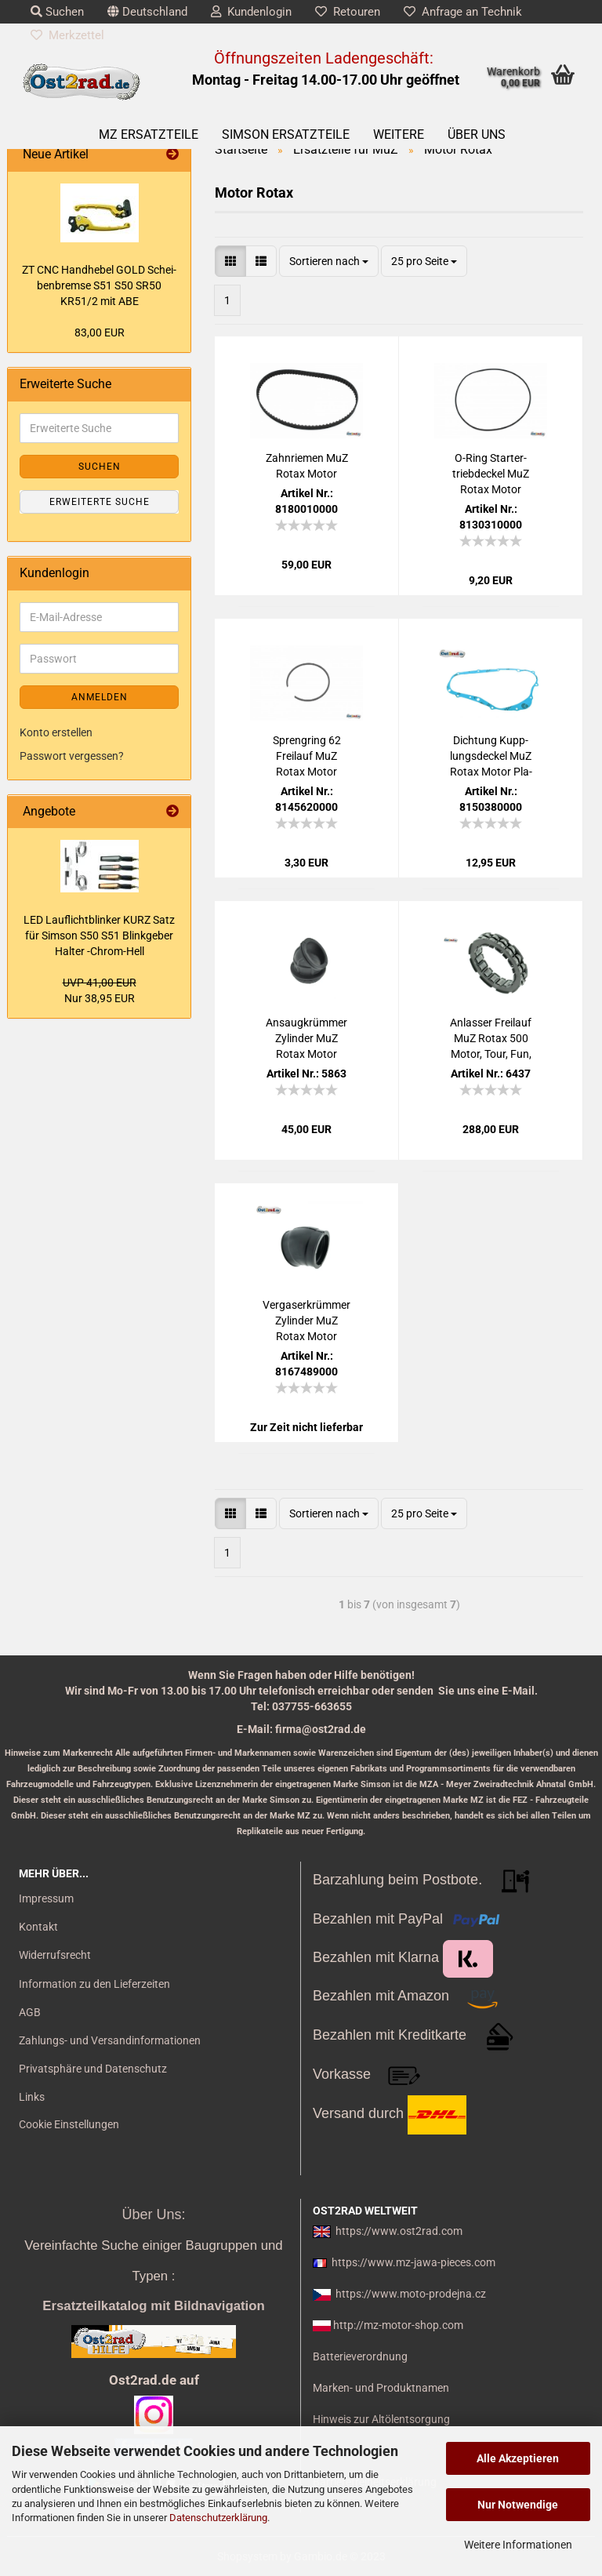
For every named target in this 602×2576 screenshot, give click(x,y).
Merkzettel (67, 35)
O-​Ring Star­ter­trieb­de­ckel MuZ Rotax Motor (490, 474)
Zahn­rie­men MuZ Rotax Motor (307, 466)
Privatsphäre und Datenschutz (93, 2068)
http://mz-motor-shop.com (398, 2325)
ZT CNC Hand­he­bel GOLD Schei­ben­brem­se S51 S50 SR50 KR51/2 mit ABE (99, 285)
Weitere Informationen (518, 2544)
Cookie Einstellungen (69, 2124)
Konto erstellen (56, 732)
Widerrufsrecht (55, 1955)
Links (32, 2097)
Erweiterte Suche (99, 501)
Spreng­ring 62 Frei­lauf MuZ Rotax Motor (307, 756)
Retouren (347, 12)
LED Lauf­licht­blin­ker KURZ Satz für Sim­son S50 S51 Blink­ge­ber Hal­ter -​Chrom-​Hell (99, 935)
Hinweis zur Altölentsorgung (381, 2419)
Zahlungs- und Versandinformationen (110, 2040)
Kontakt (38, 1926)
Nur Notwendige (517, 2504)
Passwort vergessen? (72, 756)
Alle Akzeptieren (518, 2458)
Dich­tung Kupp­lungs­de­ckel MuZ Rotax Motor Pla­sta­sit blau (491, 756)
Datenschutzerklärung (218, 2517)
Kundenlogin (251, 12)
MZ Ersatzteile (148, 134)
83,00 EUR (99, 332)
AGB (30, 2012)
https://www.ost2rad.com (398, 2231)
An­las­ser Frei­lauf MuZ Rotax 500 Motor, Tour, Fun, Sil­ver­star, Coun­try (491, 1039)
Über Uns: (153, 2214)
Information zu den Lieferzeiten (94, 1984)
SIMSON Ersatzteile (286, 134)
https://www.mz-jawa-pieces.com (413, 2262)
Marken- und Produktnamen (381, 2388)
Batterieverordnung (360, 2356)
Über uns (477, 134)
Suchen (57, 12)
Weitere (398, 134)
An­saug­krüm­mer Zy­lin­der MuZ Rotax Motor (306, 1038)
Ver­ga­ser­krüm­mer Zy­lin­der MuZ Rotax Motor (306, 1320)
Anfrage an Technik (463, 12)
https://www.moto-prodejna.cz (410, 2293)
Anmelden (99, 697)
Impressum (46, 1898)
